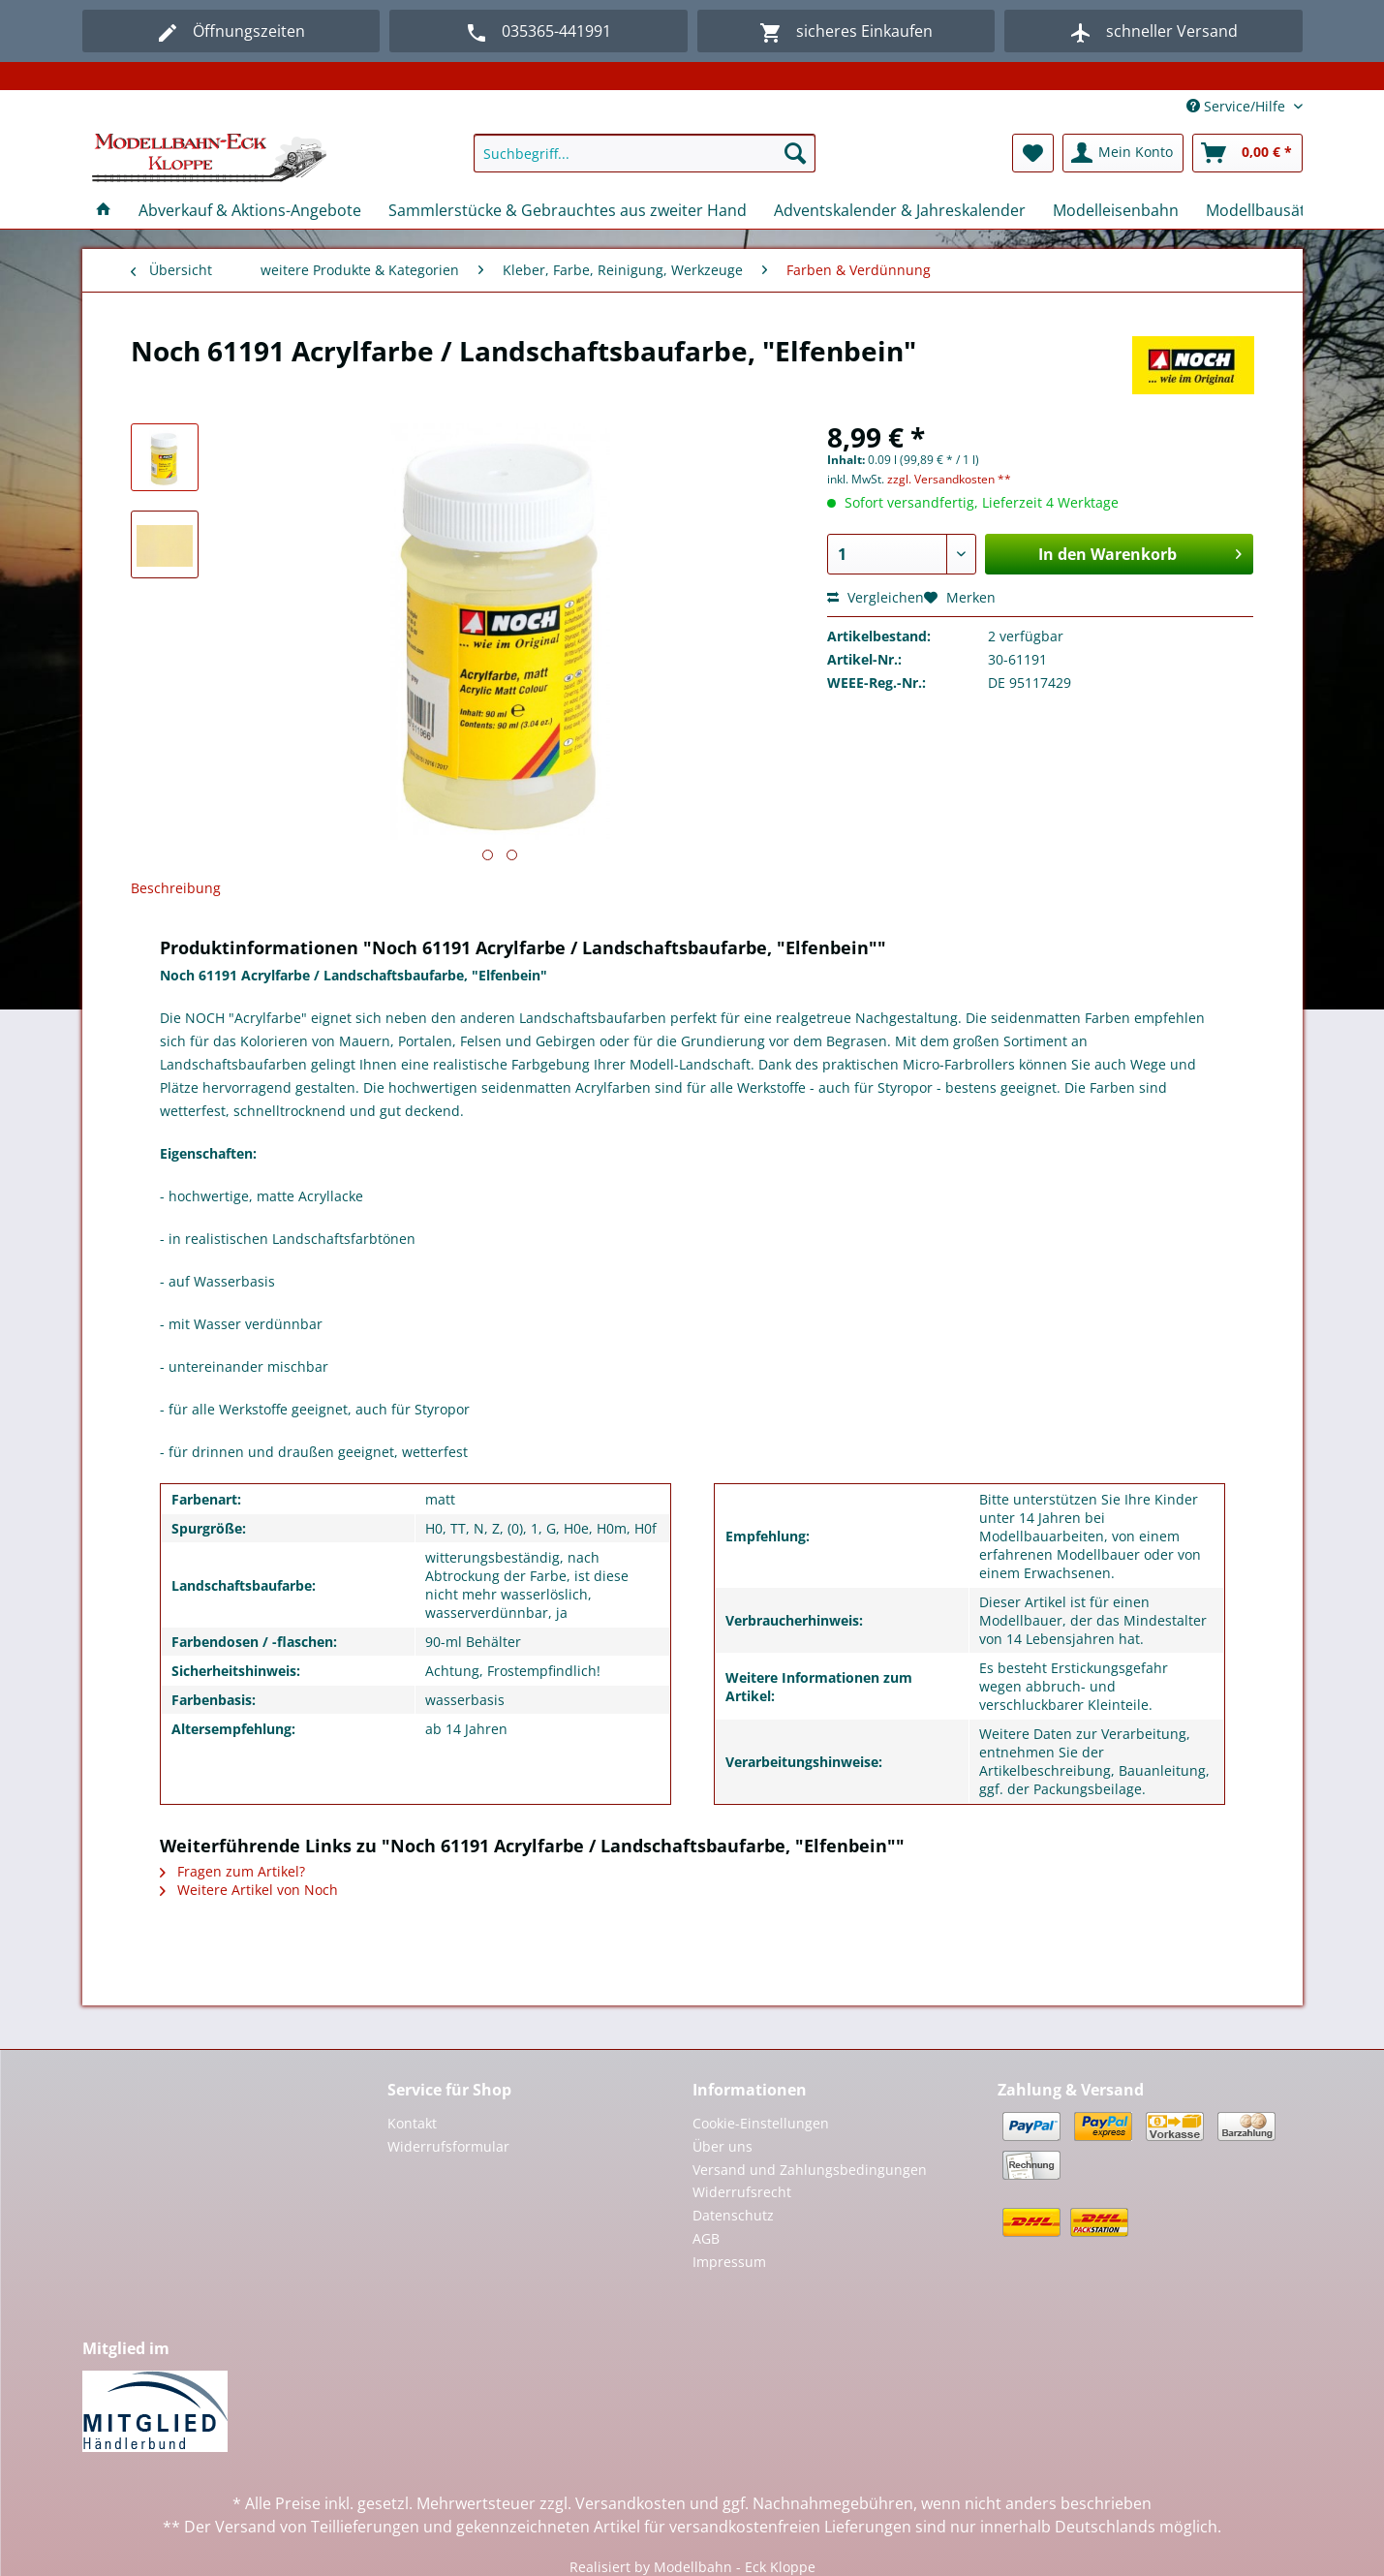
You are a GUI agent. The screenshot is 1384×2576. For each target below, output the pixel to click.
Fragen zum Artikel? (232, 1871)
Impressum (729, 2261)
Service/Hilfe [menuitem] (1237, 106)
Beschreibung (176, 888)
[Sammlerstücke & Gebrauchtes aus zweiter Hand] (567, 210)
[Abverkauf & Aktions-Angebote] (250, 210)
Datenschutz (733, 2215)
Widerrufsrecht (741, 2192)
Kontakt (412, 2123)
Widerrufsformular (448, 2146)
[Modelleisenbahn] (1115, 210)
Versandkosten (630, 2503)
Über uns (722, 2146)
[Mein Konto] (1123, 153)
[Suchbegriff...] (644, 153)
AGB (706, 2238)
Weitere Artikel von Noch (249, 1889)
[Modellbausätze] (1264, 210)
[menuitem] (644, 162)
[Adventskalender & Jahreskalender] (899, 210)
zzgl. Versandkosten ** (949, 479)
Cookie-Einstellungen (760, 2123)
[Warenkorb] (1247, 153)
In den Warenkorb (1140, 552)
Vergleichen (875, 597)
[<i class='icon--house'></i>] (103, 210)
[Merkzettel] (1033, 153)
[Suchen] (795, 153)
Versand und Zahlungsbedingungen (809, 2169)
